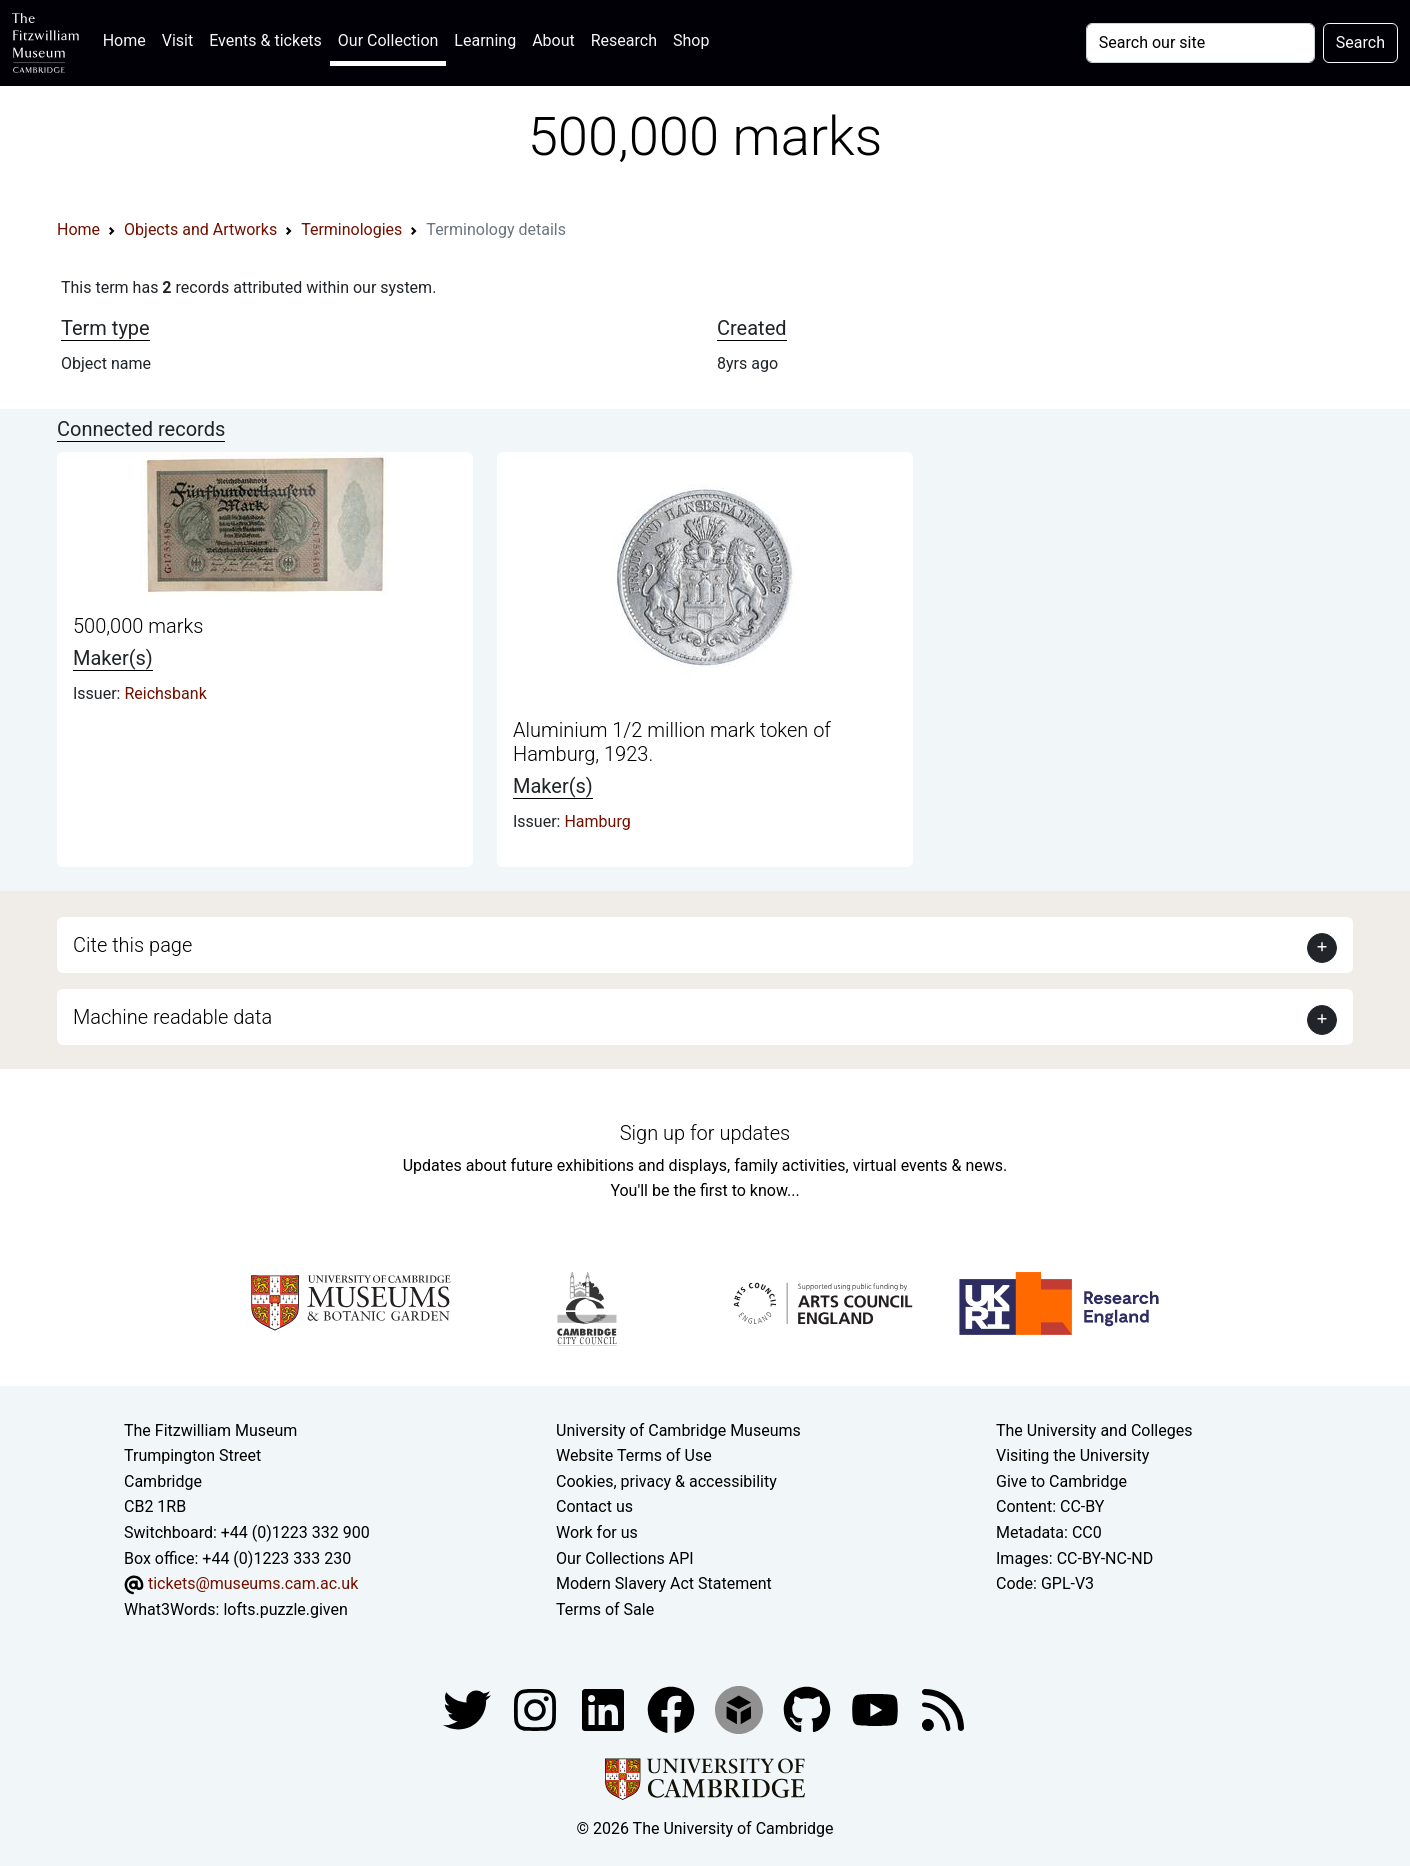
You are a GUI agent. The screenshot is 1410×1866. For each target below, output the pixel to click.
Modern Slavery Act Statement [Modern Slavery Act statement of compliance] (664, 1583)
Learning (485, 40)
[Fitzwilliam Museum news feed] (943, 1709)
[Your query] (1200, 43)
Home (128, 38)
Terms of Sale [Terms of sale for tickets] (605, 1609)
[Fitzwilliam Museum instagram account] (537, 1709)
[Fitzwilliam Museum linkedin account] (673, 1709)
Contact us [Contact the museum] (594, 1506)
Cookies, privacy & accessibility (666, 1481)
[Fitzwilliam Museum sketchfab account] (741, 1709)
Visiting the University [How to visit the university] (1072, 1455)
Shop (691, 40)
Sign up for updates (705, 1133)
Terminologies (351, 229)
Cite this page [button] (132, 945)
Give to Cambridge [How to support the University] (1061, 1481)
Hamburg (597, 821)
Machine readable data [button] (172, 1017)
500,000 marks (138, 626)
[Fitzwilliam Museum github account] (809, 1709)
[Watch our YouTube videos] (877, 1709)
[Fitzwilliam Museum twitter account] (469, 1709)
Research (624, 40)
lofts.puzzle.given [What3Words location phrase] (285, 1609)
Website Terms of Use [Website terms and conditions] (634, 1455)
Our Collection (388, 40)
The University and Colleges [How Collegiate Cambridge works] (1094, 1430)
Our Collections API (625, 1558)
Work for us (597, 1532)
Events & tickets (265, 40)
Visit (177, 40)
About (553, 40)
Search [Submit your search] (1360, 42)
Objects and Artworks (200, 229)
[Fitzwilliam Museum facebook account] (605, 1709)
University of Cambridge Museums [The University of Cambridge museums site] (678, 1430)
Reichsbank (165, 693)
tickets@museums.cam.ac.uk (253, 1583)
